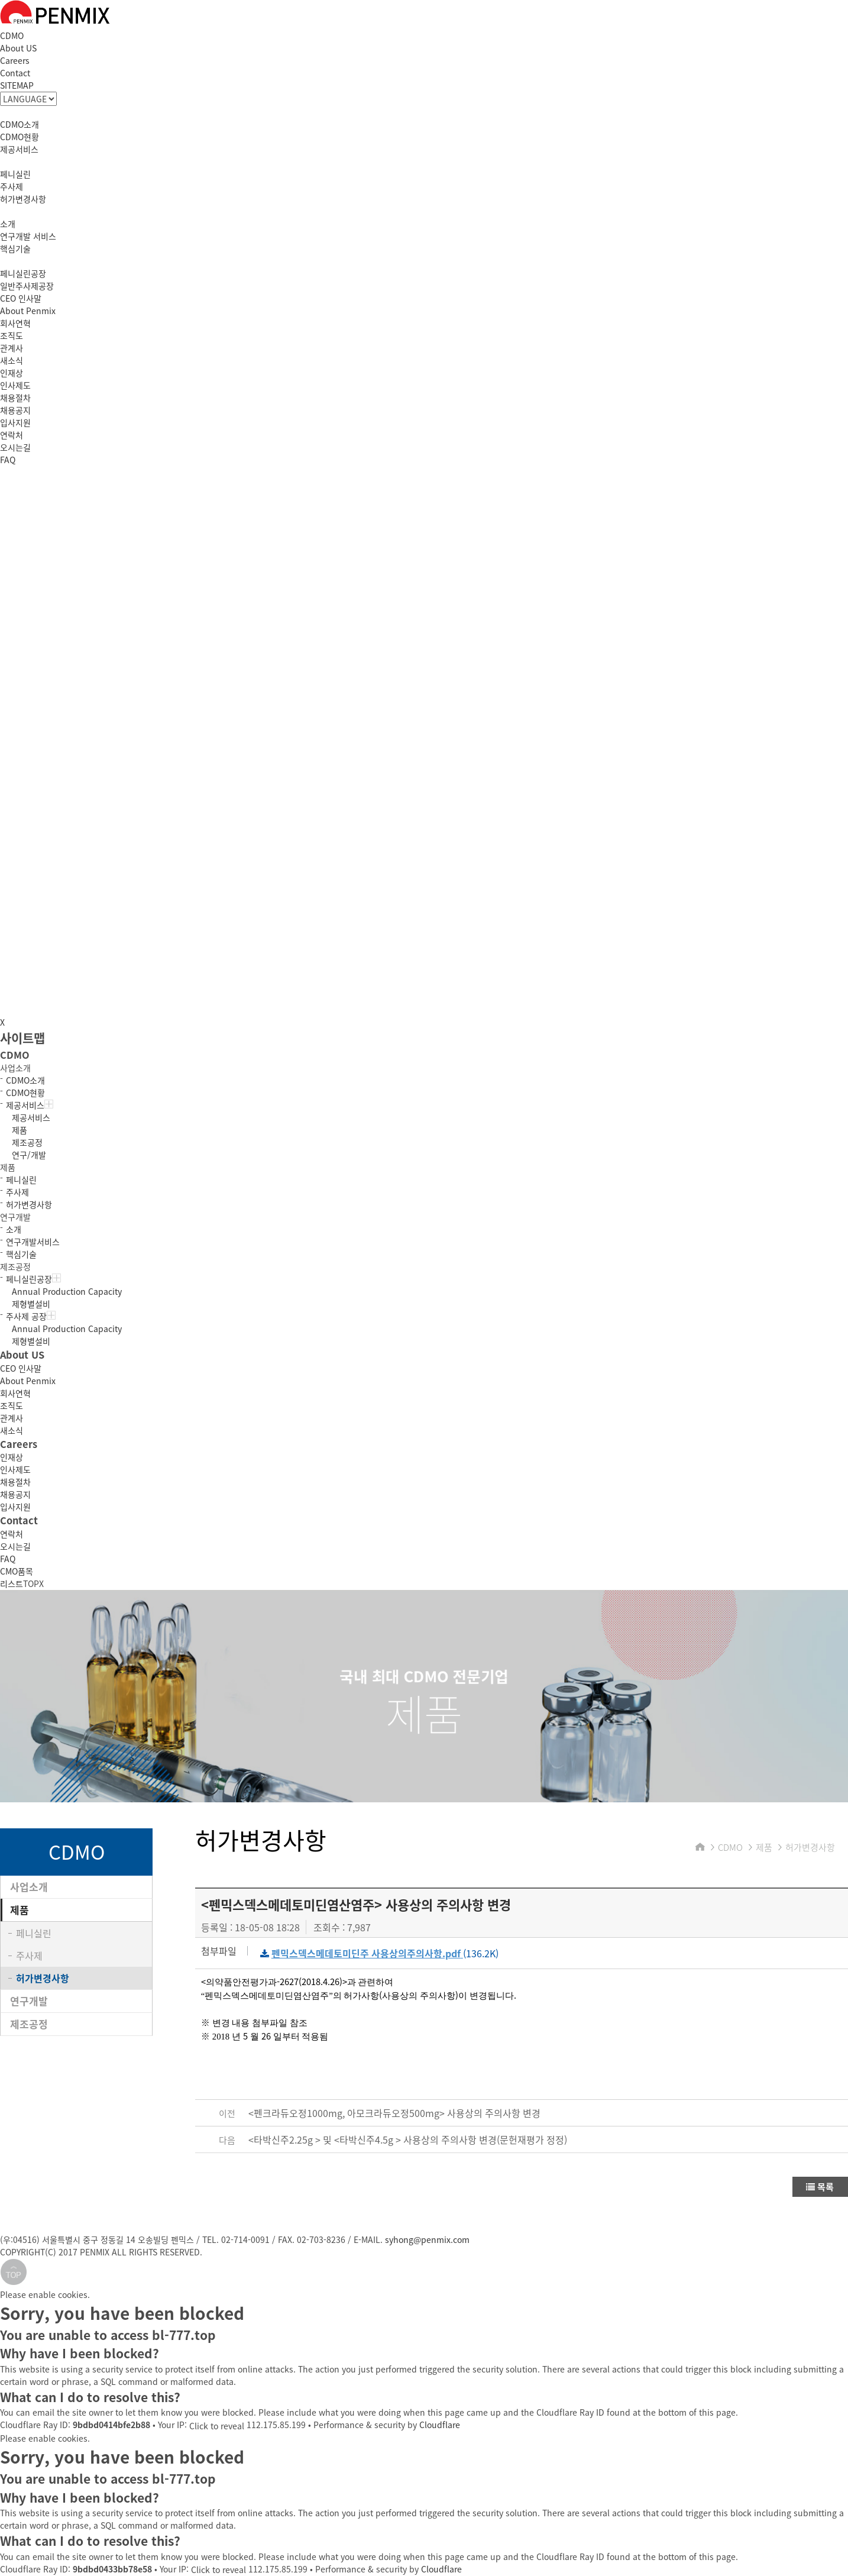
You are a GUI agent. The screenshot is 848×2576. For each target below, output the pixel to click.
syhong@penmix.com (427, 2239)
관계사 (11, 348)
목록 (820, 2186)
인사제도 (15, 385)
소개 (7, 224)
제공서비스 (19, 149)
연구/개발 (29, 1155)
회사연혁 (15, 323)
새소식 (11, 360)
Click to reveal (216, 2426)
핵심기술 (15, 248)
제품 (19, 1130)
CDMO (12, 35)
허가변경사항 (23, 199)
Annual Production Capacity (67, 1291)
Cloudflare (439, 2424)
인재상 (11, 373)
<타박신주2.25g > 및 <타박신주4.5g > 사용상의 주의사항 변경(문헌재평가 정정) (407, 2139)
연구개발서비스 (33, 1241)
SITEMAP (17, 85)
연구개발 (29, 2000)
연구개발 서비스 (28, 236)
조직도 (11, 335)
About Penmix (28, 310)
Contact (15, 73)
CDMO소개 (19, 124)
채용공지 (15, 410)
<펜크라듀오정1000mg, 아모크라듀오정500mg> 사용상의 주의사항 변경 (394, 2113)
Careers (15, 60)
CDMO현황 (19, 137)
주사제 (11, 186)
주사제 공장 (31, 1316)
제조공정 (27, 1142)
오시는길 (15, 447)
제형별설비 (31, 1304)
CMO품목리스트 (16, 1577)
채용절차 (15, 397)
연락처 (11, 435)
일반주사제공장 (27, 286)
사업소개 (29, 1886)
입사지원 (15, 422)
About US (18, 48)
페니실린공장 (23, 273)
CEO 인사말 (20, 298)
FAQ (7, 460)
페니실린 (15, 174)
